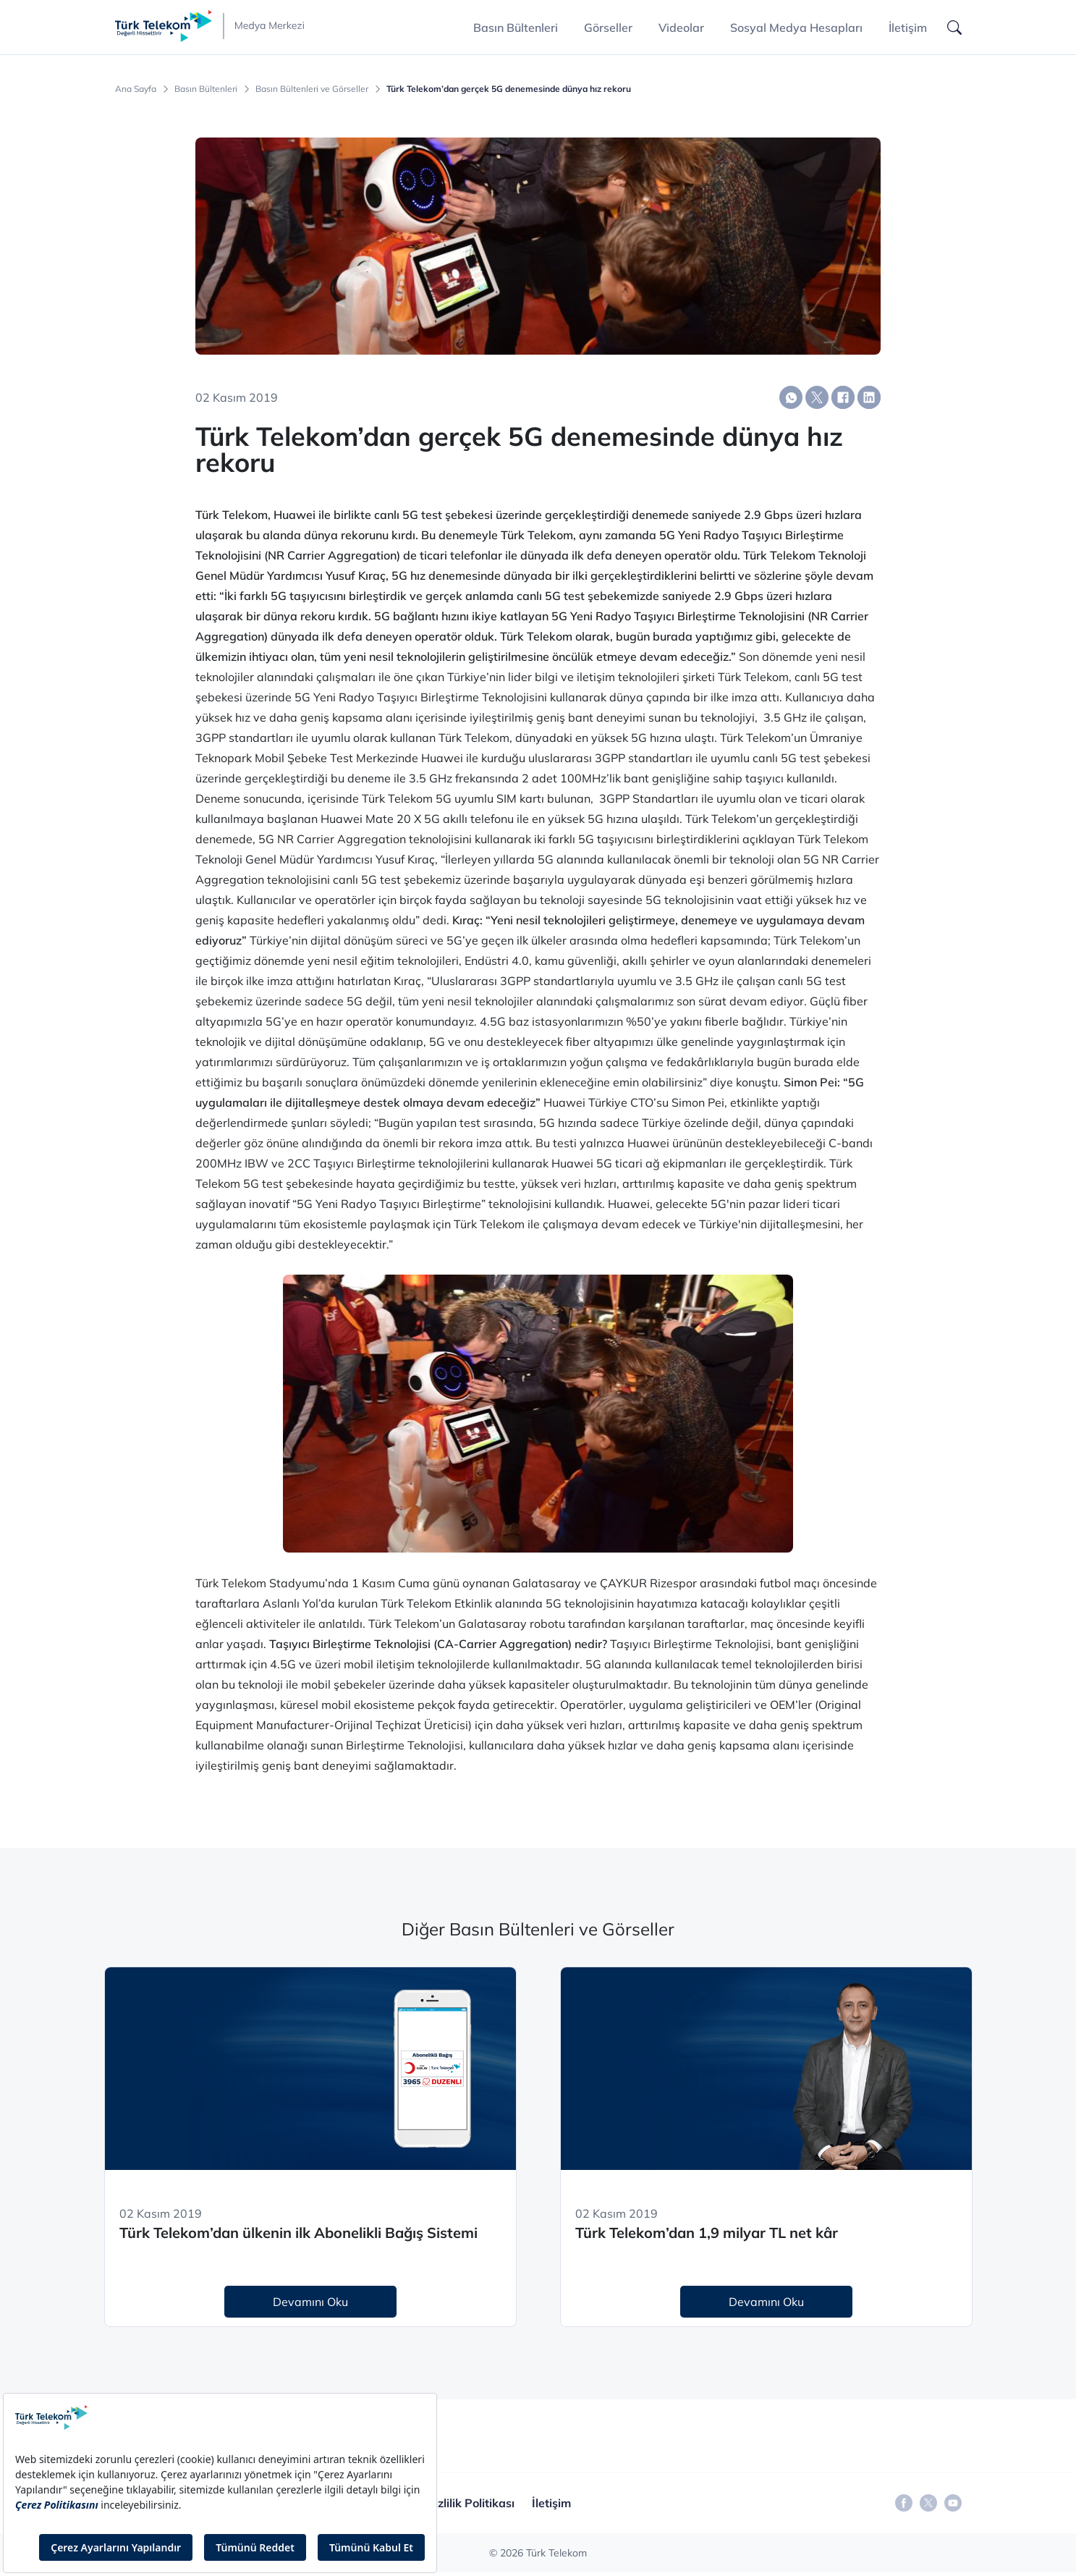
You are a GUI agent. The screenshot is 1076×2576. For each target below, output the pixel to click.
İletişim (908, 27)
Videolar (681, 27)
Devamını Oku (310, 2301)
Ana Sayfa (135, 89)
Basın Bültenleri (205, 89)
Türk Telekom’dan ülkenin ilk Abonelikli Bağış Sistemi (298, 2233)
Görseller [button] (608, 27)
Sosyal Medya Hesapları (796, 27)
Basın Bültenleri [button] (515, 27)
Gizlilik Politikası (470, 2503)
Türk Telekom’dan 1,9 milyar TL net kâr (706, 2233)
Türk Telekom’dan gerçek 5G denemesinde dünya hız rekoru (508, 89)
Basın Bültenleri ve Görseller (311, 89)
